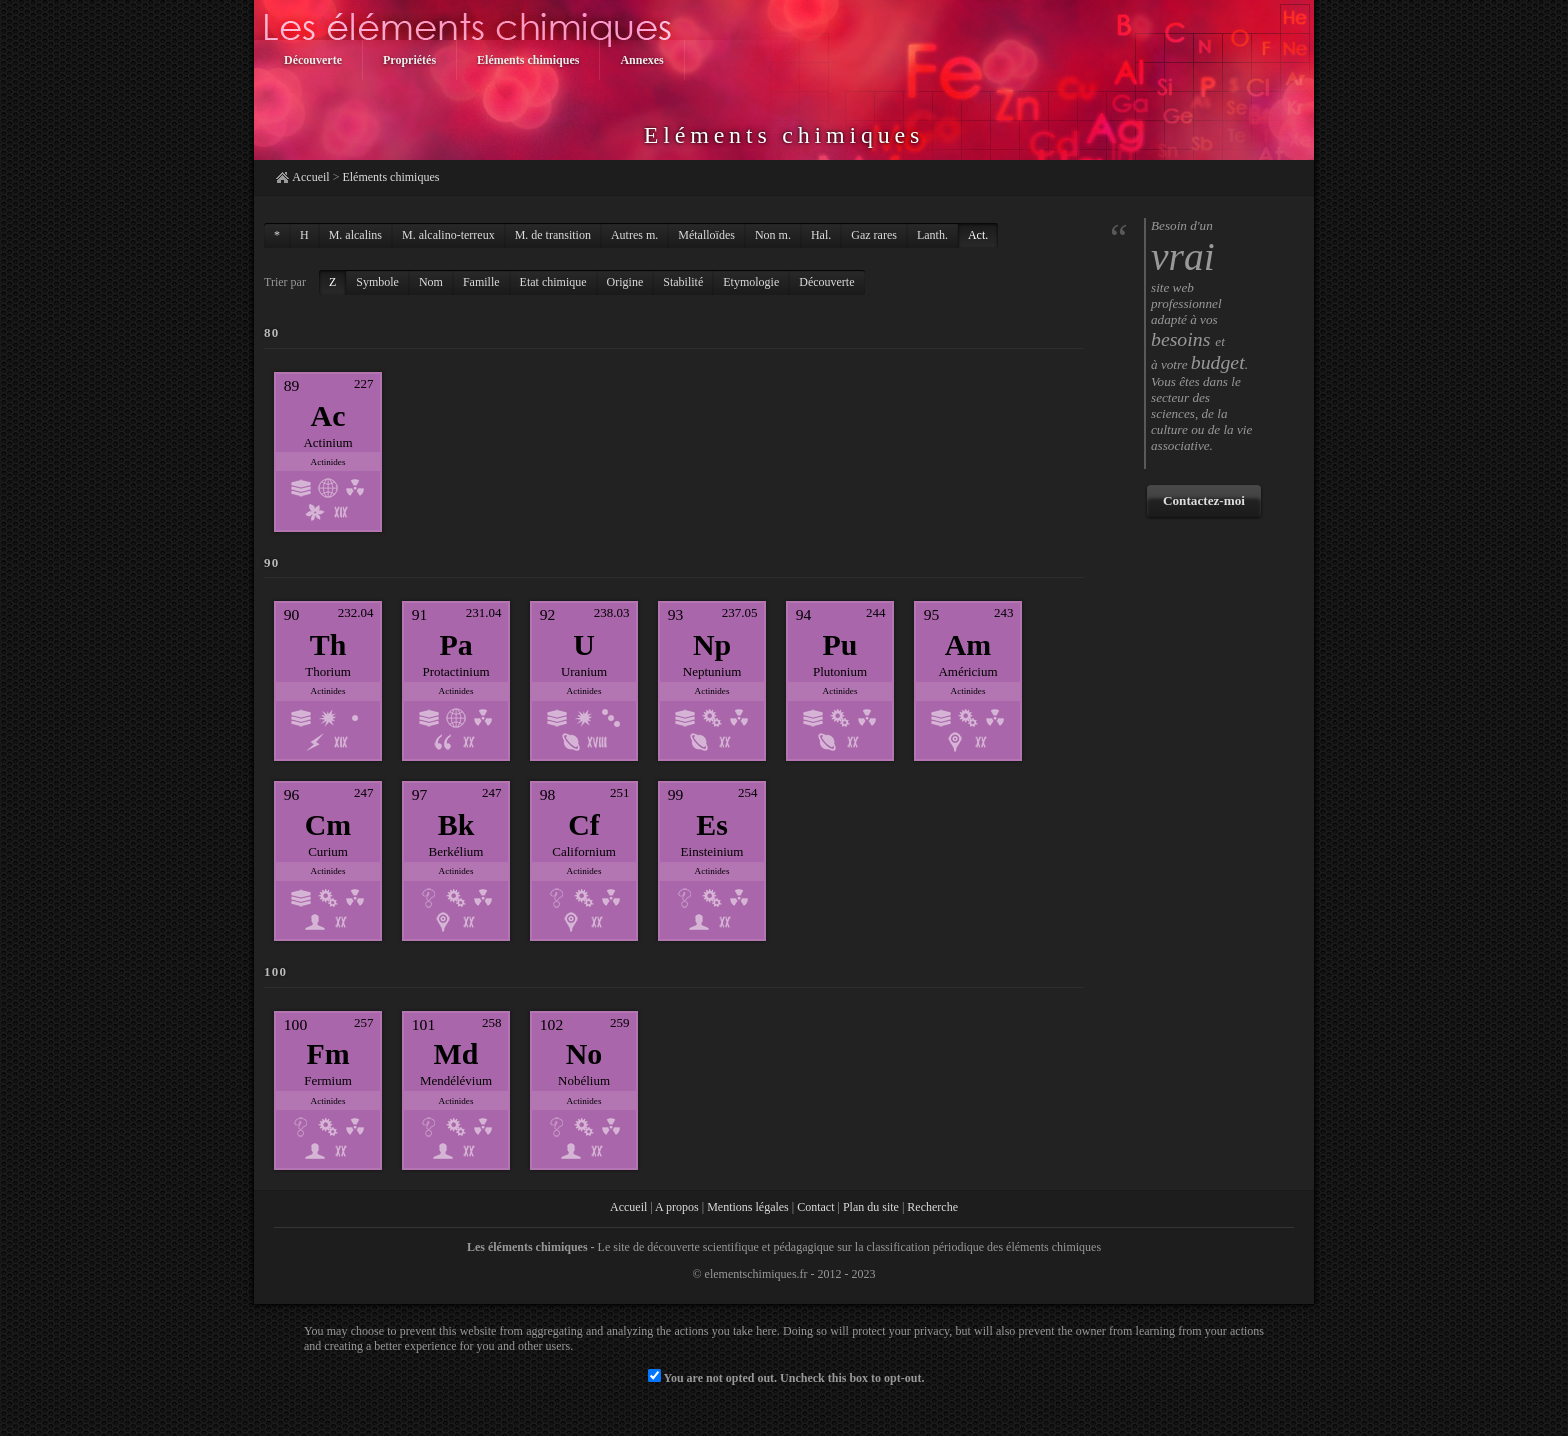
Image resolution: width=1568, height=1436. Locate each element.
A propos (677, 1207)
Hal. (821, 235)
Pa (455, 644)
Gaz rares (874, 235)
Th (328, 644)
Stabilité (683, 282)
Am (968, 644)
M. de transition (553, 235)
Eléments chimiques (390, 177)
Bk (456, 824)
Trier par (285, 282)
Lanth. (932, 235)
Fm (327, 1053)
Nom (431, 282)
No (584, 1053)
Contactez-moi (1204, 500)
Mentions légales (748, 1207)
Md (456, 1053)
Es (712, 824)
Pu (840, 644)
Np (712, 644)
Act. (978, 235)
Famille (481, 282)
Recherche (932, 1207)
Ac (328, 415)
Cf (584, 824)
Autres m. (634, 235)
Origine (625, 282)
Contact (815, 1207)
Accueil (310, 177)
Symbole (377, 282)
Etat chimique (553, 282)
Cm (328, 824)
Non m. (773, 235)
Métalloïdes (706, 235)
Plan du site (871, 1207)
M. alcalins (355, 235)
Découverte (826, 282)
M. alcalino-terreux (448, 235)
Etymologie (751, 282)
